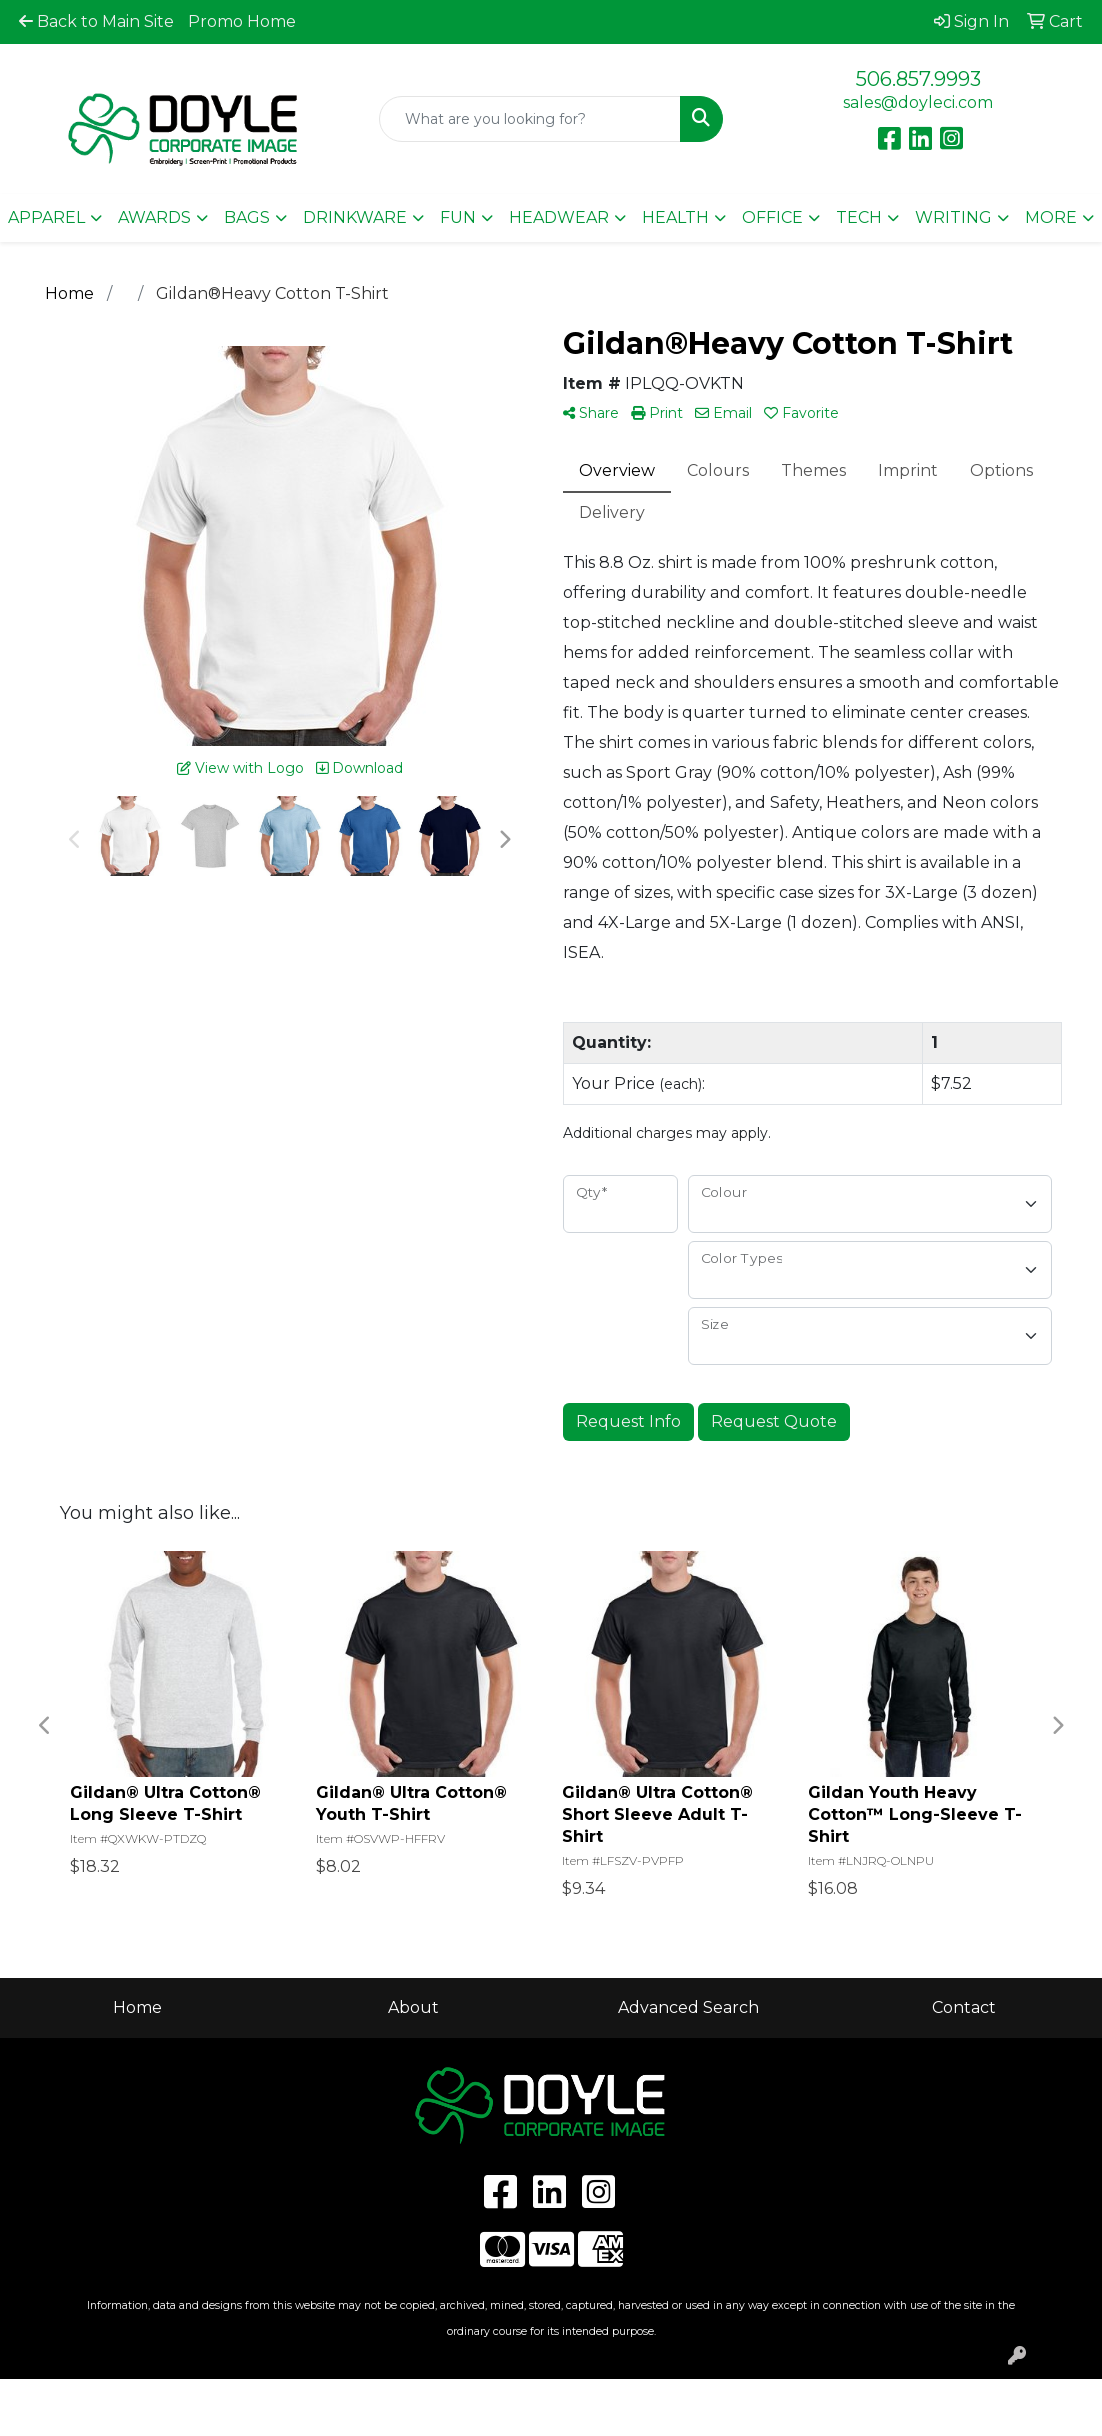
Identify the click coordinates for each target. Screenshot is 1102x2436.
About (413, 2007)
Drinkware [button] (355, 217)
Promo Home (242, 21)
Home (137, 2007)
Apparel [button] (46, 217)
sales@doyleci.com (918, 102)
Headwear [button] (559, 217)
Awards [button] (154, 217)
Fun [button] (458, 217)
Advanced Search (688, 2007)
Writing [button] (953, 217)
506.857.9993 (918, 79)
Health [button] (675, 217)
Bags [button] (247, 217)
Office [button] (772, 217)
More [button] (1051, 217)
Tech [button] (859, 217)
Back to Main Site (96, 21)
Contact (964, 2007)
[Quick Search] (529, 119)
